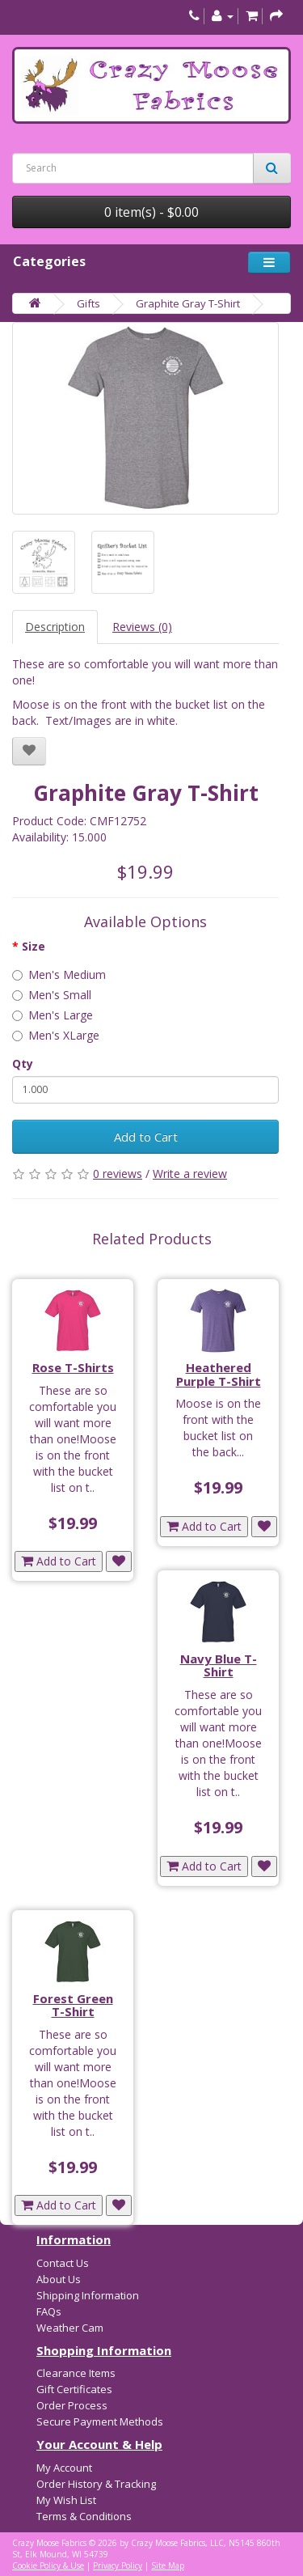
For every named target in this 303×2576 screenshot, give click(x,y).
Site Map (167, 2565)
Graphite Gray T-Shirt (188, 303)
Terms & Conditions (84, 2516)
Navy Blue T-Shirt (218, 1665)
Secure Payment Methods (99, 2421)
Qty (22, 1063)
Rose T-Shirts (73, 1367)
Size (33, 946)
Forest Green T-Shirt (73, 2005)
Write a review (190, 1173)
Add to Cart (146, 1137)
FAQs (48, 2311)
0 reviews (117, 1173)
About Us (58, 2279)
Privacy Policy (117, 2565)
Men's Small (51, 994)
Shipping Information (87, 2295)
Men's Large (52, 1015)
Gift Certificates (74, 2389)
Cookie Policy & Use (48, 2565)
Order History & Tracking (96, 2483)
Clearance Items (76, 2373)
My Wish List (66, 2500)
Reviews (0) (142, 626)
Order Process (71, 2405)
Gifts (88, 303)
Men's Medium (59, 974)
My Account (64, 2467)
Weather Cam (69, 2327)
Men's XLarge (55, 1035)
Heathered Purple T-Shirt (218, 1374)
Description (55, 626)
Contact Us (62, 2263)
